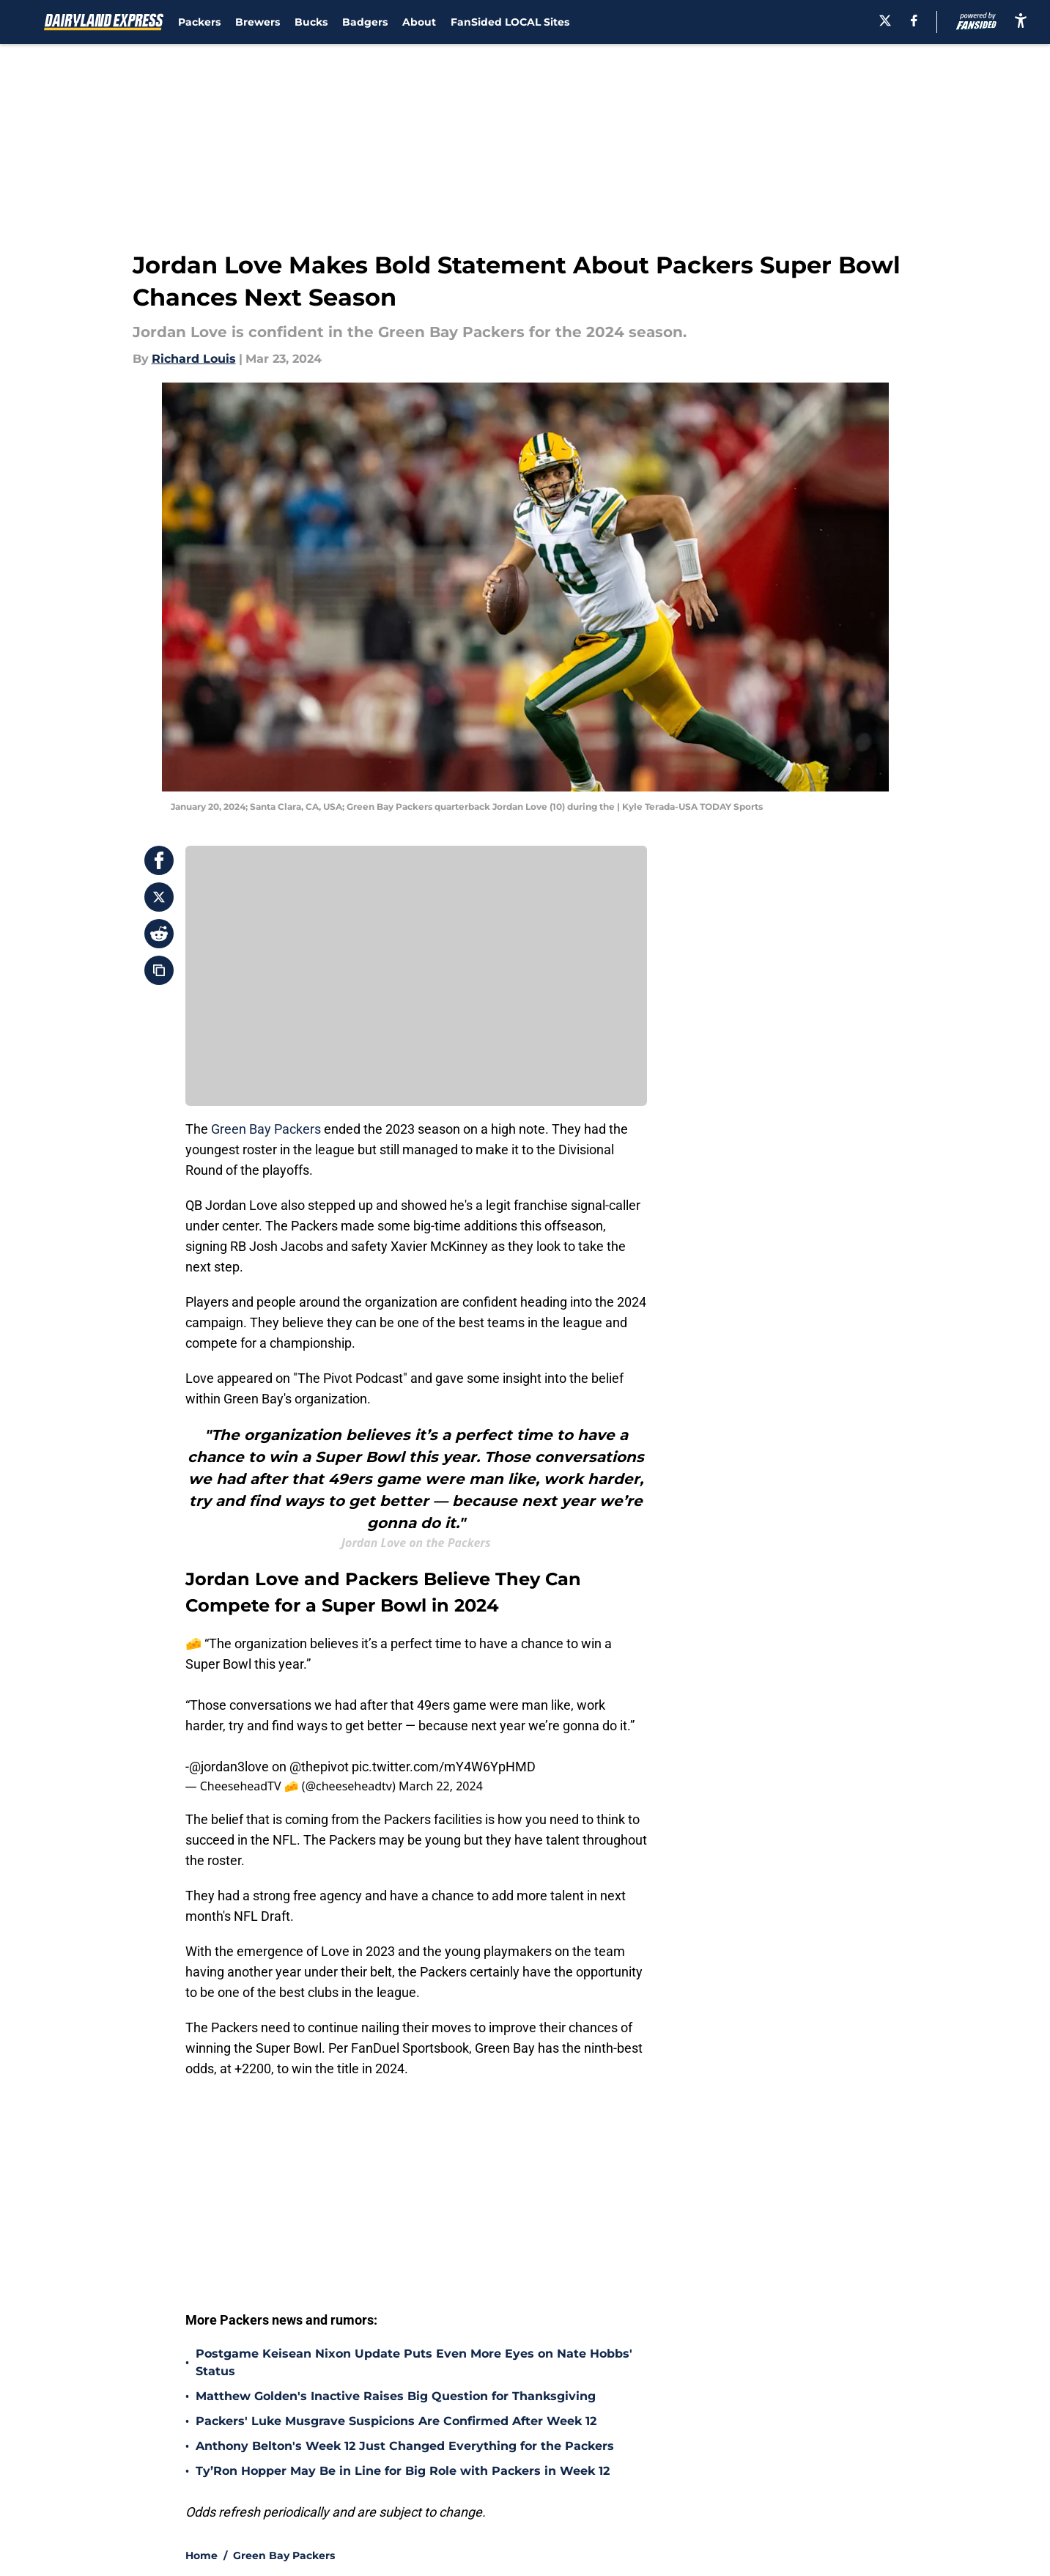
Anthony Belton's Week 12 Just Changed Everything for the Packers (405, 2446)
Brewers (257, 22)
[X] (885, 20)
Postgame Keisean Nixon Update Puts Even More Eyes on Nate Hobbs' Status (414, 2362)
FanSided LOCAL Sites (510, 22)
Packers (199, 22)
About (419, 22)
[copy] (159, 970)
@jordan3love (229, 1766)
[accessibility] (1020, 20)
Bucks (311, 22)
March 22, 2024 (441, 1786)
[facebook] (914, 20)
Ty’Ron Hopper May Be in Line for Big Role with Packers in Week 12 (403, 2471)
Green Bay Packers (266, 1129)
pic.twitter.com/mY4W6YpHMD (444, 1766)
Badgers (365, 22)
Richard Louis (194, 359)
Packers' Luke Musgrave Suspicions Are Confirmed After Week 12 (396, 2421)
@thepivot (319, 1766)
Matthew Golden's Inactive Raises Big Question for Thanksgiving (396, 2396)
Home (201, 2555)
